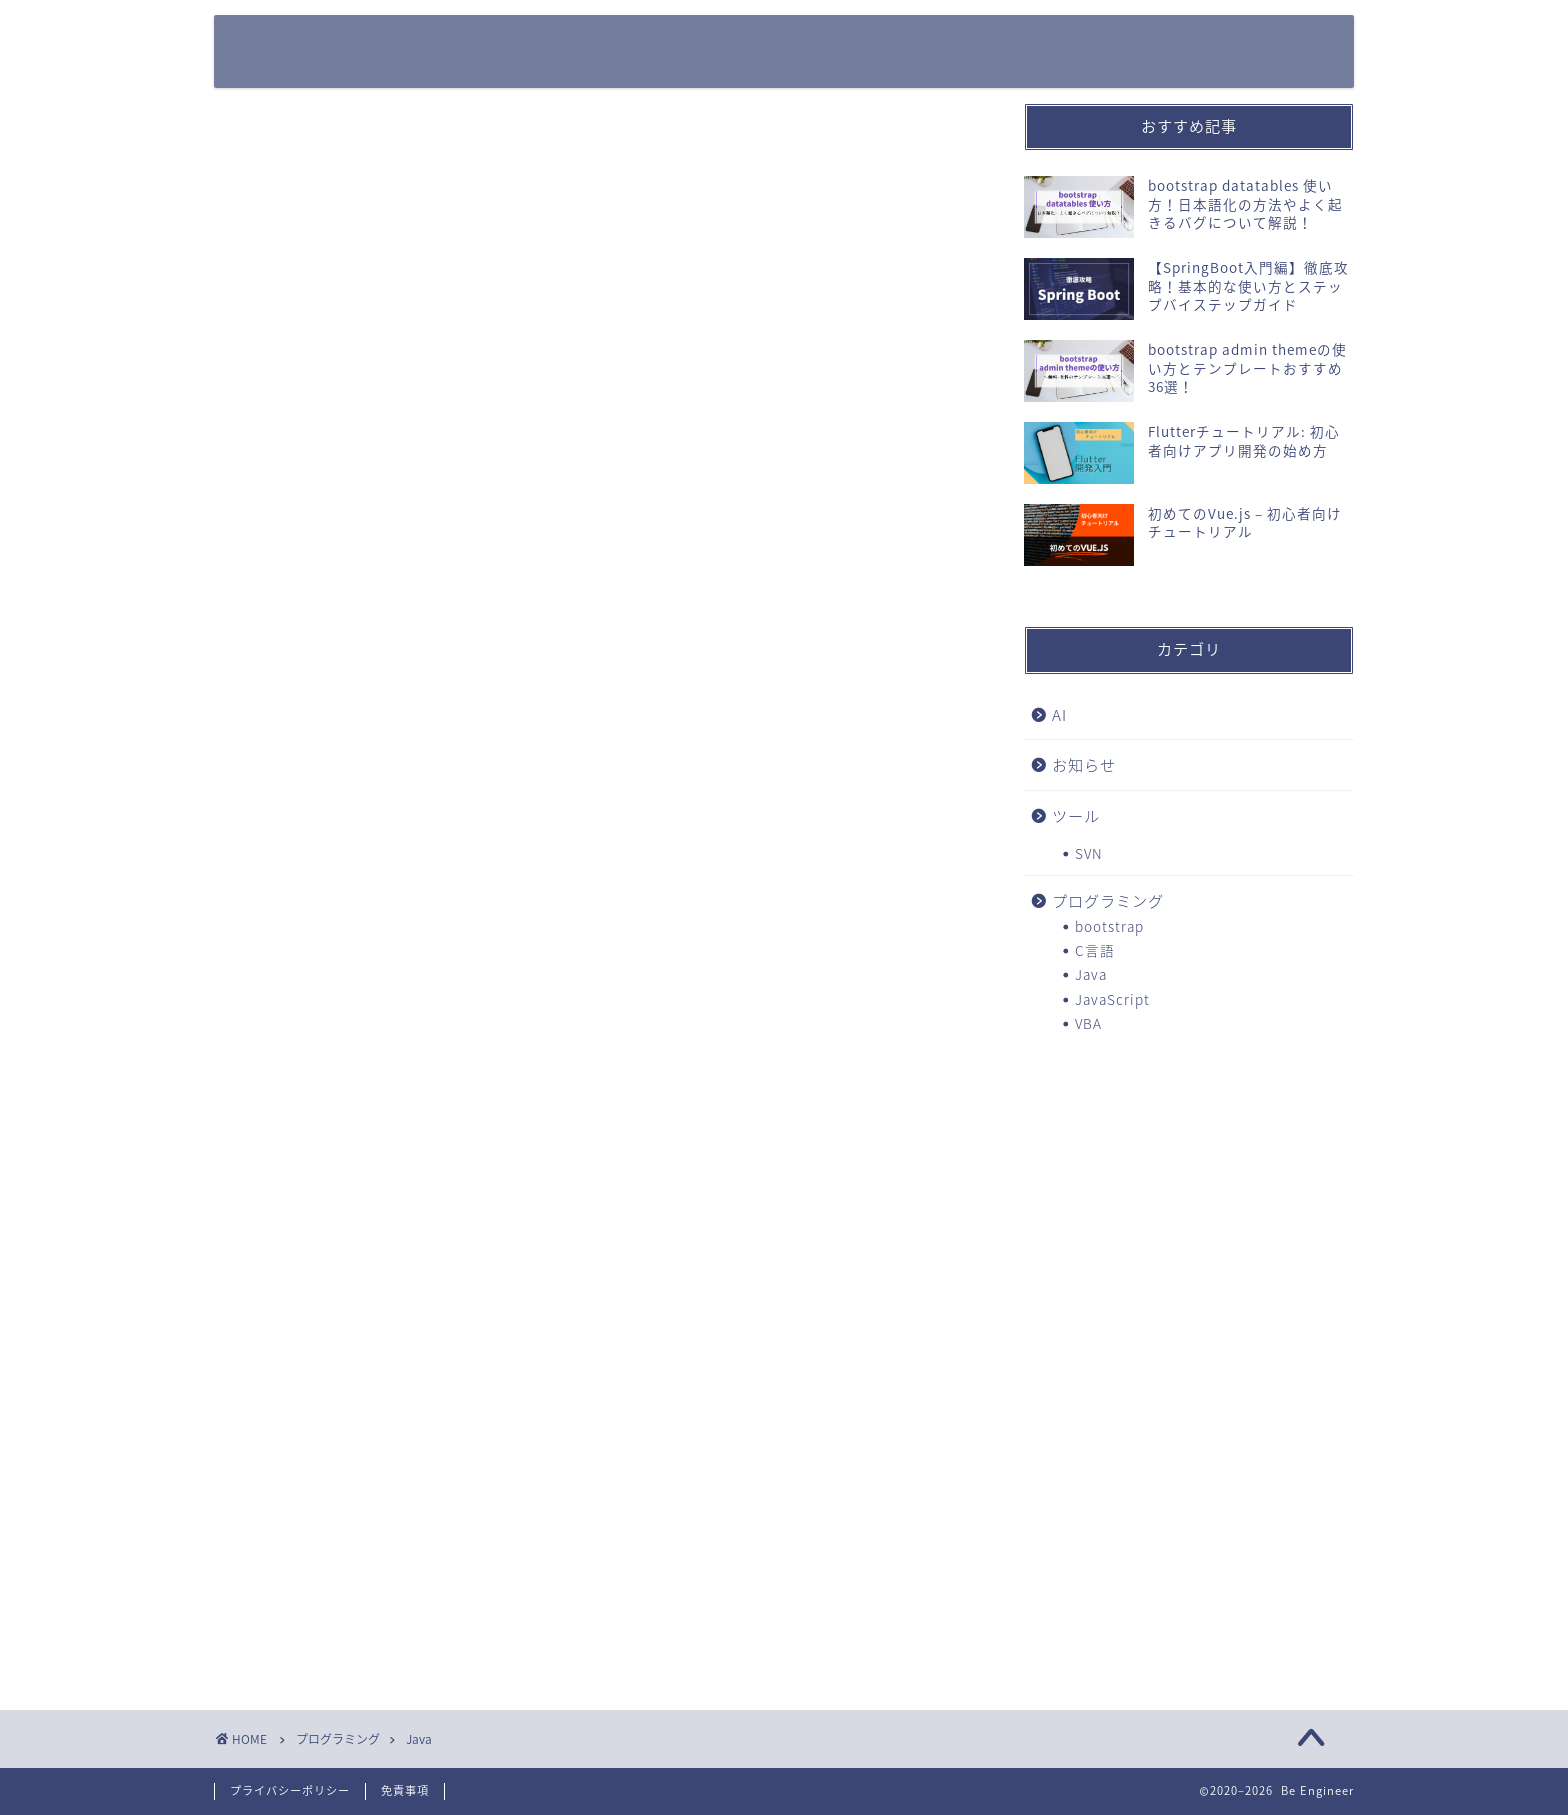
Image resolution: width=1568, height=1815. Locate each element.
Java (1091, 974)
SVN (1089, 853)
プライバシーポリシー (290, 1791)
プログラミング (1108, 900)
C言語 (1095, 950)
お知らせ (1084, 764)
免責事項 (405, 1791)
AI (1059, 714)
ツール (1076, 815)
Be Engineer (310, 50)
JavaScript (1112, 999)
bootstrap (1109, 926)
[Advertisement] (1189, 1210)
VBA (1088, 1023)
